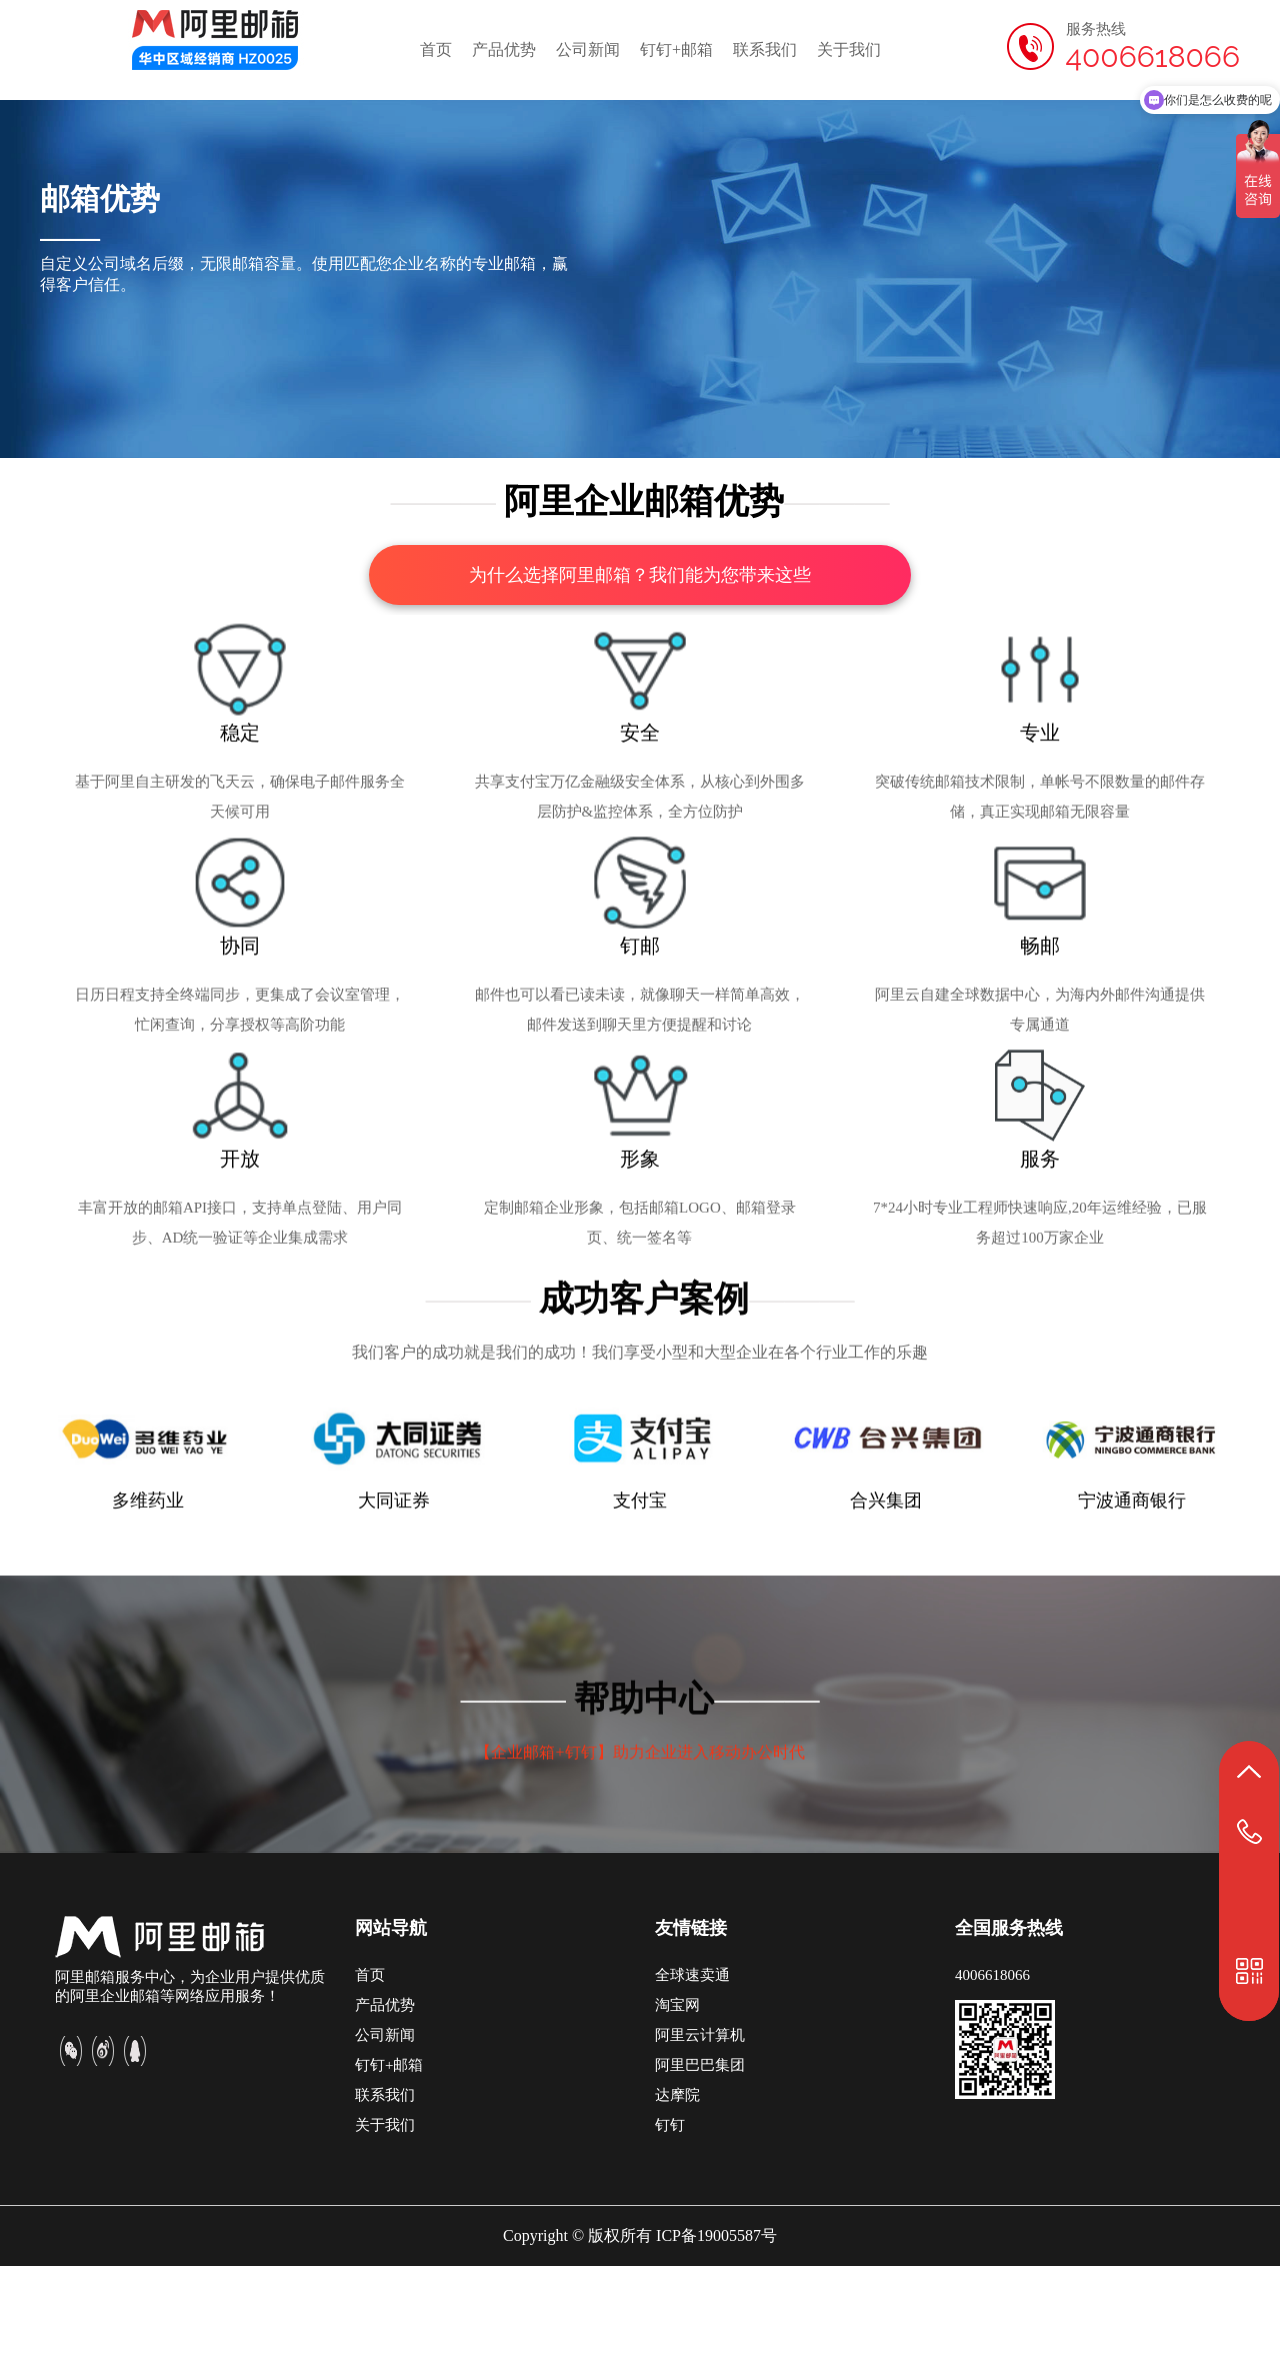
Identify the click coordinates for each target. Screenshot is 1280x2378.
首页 (436, 49)
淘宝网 (677, 2117)
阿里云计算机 (700, 2147)
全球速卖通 (692, 2087)
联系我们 (765, 49)
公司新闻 (588, 49)
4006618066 (992, 2087)
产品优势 (504, 49)
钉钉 (670, 2237)
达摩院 (677, 2207)
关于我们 (849, 49)
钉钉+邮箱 (676, 49)
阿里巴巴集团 (700, 2177)
